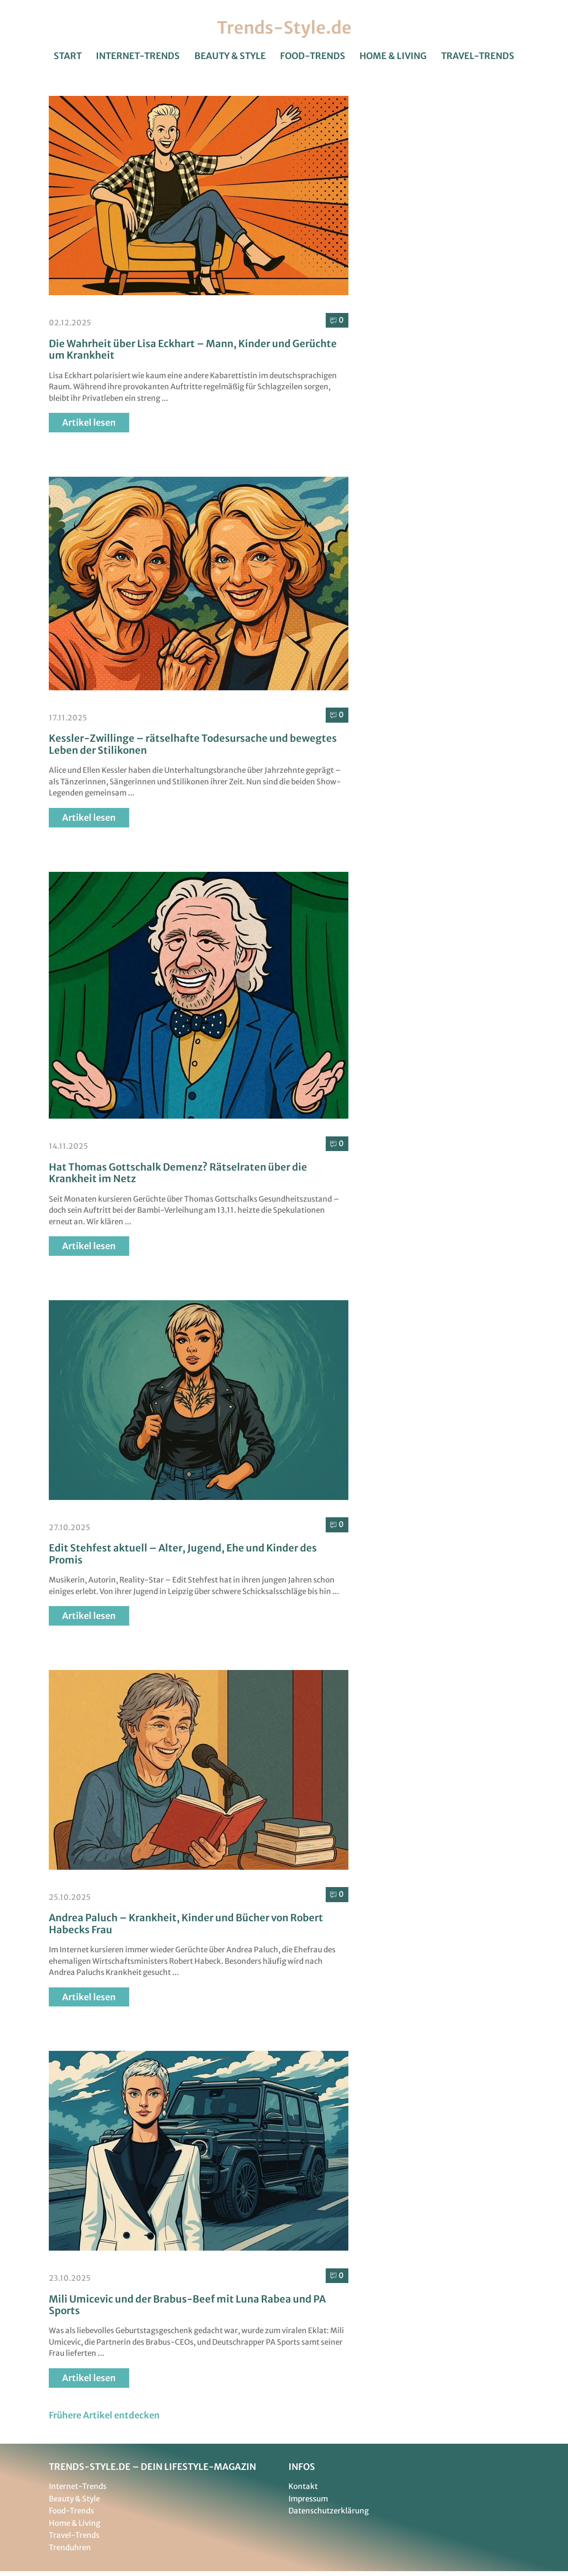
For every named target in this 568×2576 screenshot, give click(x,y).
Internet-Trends (138, 55)
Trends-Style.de (284, 27)
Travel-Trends (477, 55)
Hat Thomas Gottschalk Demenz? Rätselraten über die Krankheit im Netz (178, 1173)
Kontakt (303, 2487)
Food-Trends (312, 55)
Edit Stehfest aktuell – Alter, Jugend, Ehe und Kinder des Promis (183, 1554)
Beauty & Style (230, 55)
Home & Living (392, 55)
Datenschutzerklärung (328, 2511)
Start (68, 55)
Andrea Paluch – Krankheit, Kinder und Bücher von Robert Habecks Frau (186, 1924)
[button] (105, 2415)
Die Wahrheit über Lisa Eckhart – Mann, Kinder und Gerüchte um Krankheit (193, 349)
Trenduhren (70, 2547)
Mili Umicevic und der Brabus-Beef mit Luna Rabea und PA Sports (187, 2305)
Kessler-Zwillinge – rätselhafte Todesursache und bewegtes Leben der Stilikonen (193, 744)
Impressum (308, 2499)
